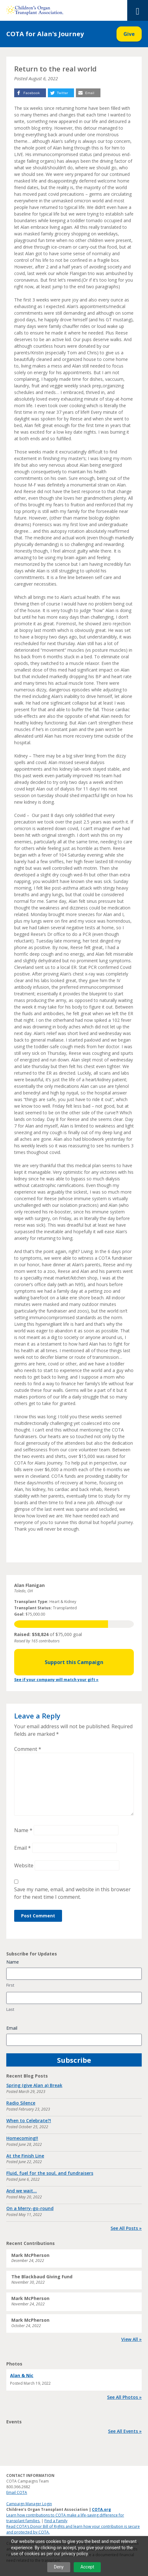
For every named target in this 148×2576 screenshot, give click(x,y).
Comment (27, 1749)
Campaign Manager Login (29, 2503)
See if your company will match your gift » (56, 1679)
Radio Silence (20, 2103)
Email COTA (16, 2492)
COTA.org (101, 2509)
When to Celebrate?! (28, 2120)
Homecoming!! (22, 2138)
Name (23, 1830)
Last (10, 2009)
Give (129, 34)
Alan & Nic (21, 2375)
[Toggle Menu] (137, 10)
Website (23, 1865)
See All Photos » (124, 2397)
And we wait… (21, 2191)
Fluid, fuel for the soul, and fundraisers (49, 2173)
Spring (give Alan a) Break (34, 2085)
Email (22, 1847)
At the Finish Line (25, 2156)
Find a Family (55, 2520)
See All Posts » (126, 2228)
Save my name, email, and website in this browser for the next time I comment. (72, 1893)
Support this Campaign (74, 1662)
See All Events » (125, 2431)
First (10, 1985)
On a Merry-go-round (30, 2208)
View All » (131, 2339)
